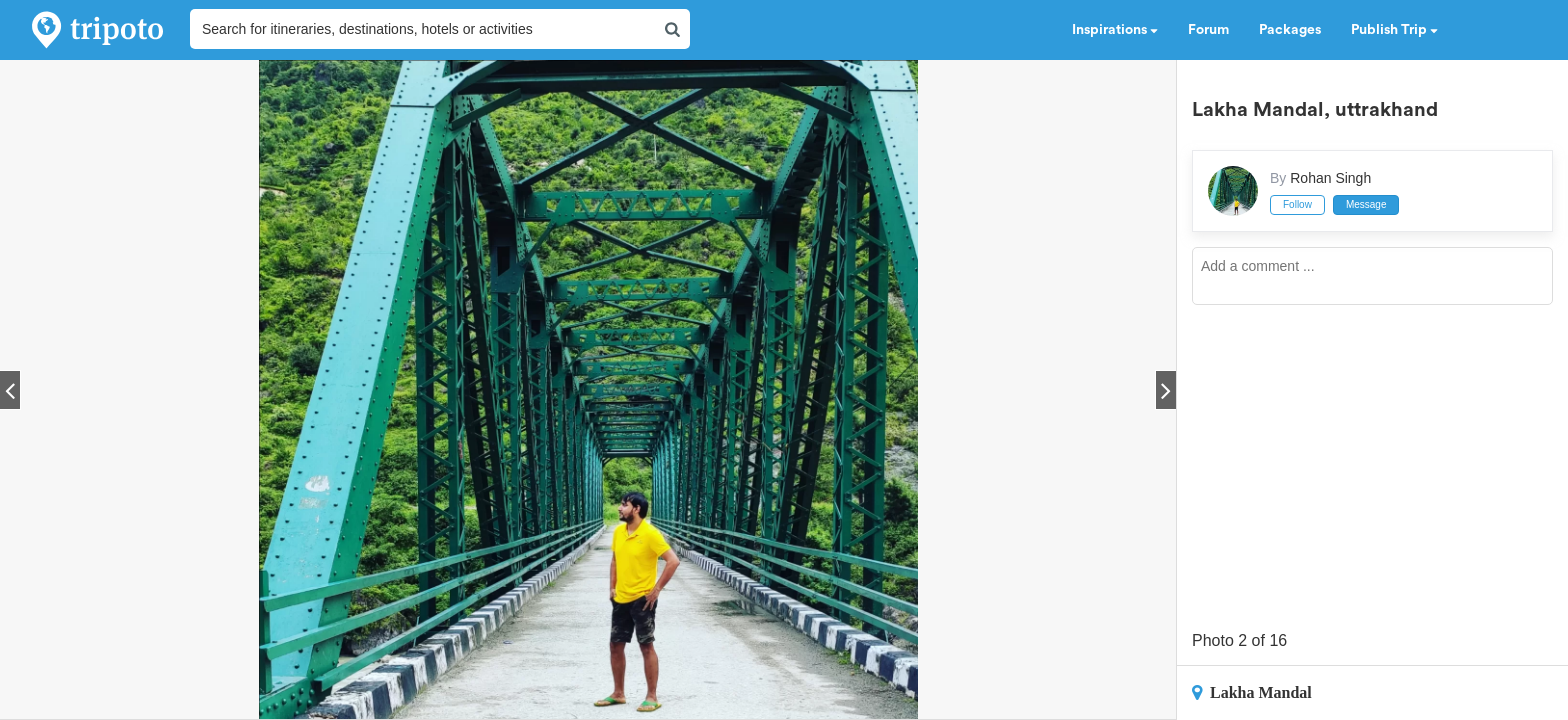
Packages (1290, 30)
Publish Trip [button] (1394, 30)
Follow (1297, 204)
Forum (1208, 30)
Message (1366, 204)
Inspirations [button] (1115, 30)
